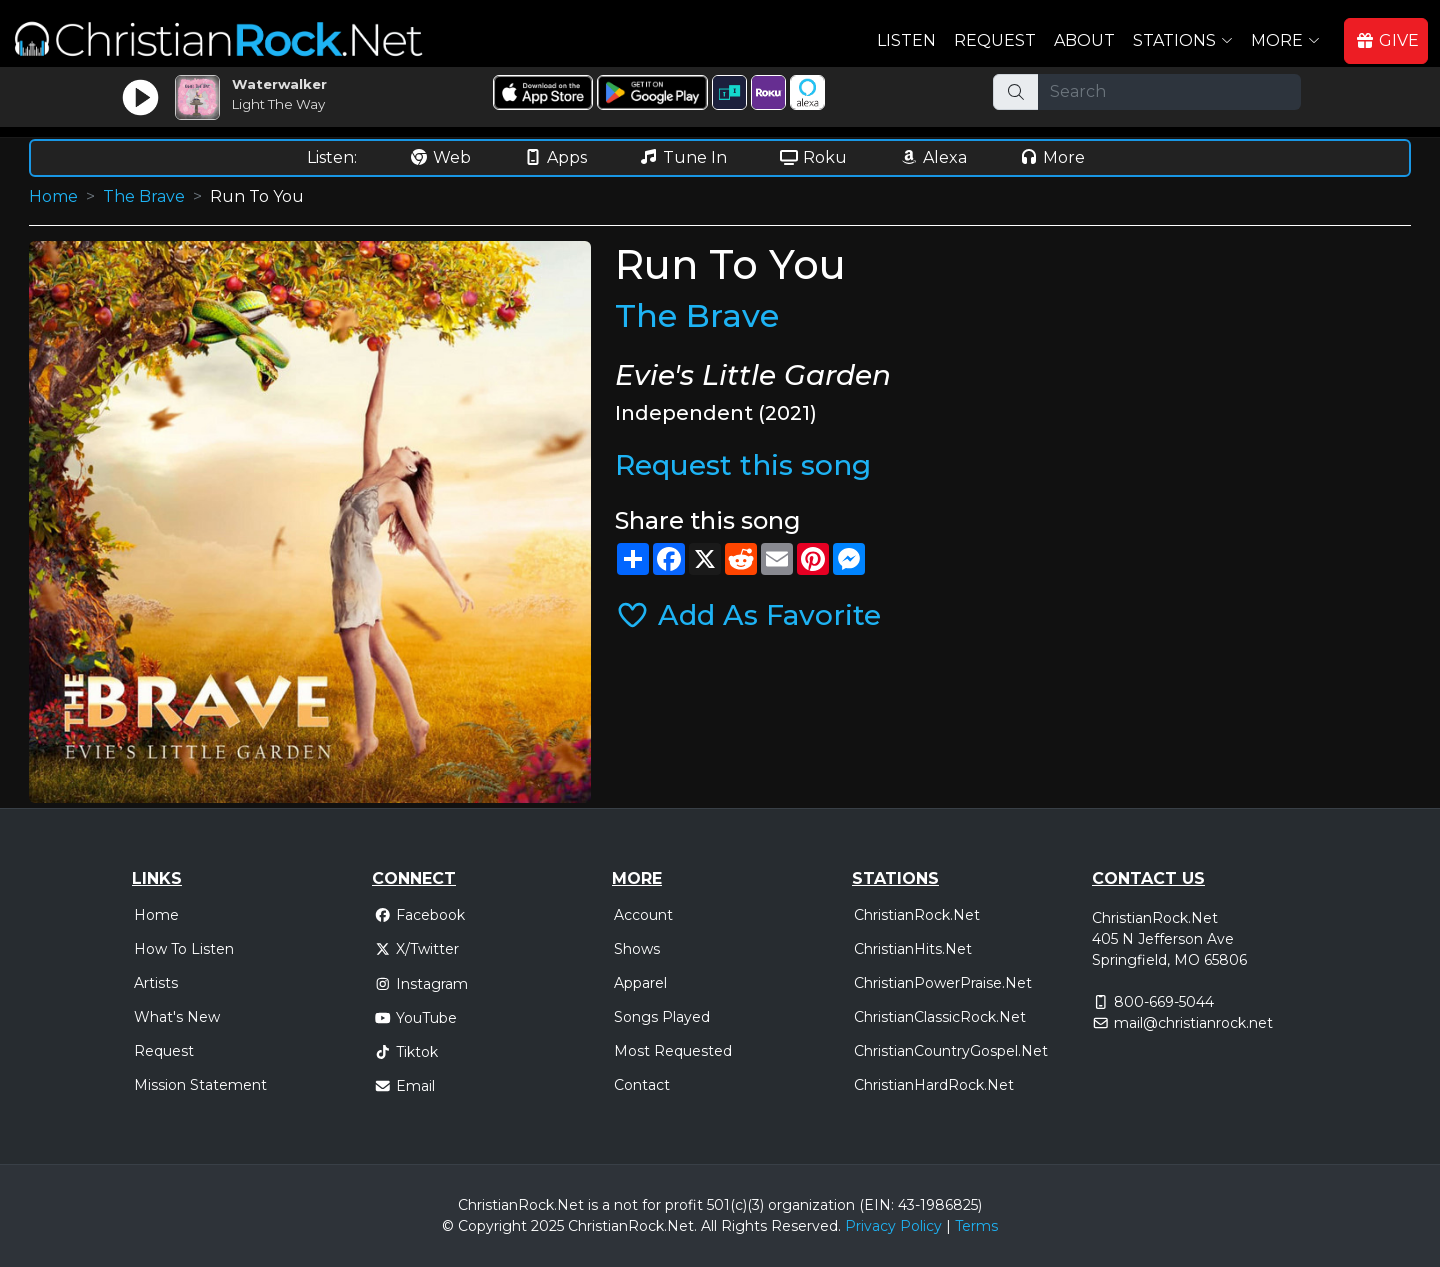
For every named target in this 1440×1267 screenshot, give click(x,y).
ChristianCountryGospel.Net (951, 1051)
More (1052, 157)
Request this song (743, 465)
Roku (813, 157)
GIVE (1387, 40)
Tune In (683, 157)
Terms (976, 1226)
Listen (906, 40)
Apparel (640, 983)
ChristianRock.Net (917, 915)
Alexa (933, 157)
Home (53, 196)
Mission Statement (200, 1085)
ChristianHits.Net (913, 949)
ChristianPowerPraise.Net (943, 983)
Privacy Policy (893, 1226)
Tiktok (406, 1052)
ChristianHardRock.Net (934, 1085)
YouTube (415, 1018)
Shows (637, 949)
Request (995, 40)
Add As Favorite (748, 615)
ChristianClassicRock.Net (940, 1017)
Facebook (419, 915)
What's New (177, 1017)
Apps (555, 157)
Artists (156, 983)
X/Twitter (416, 949)
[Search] (1169, 92)
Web (440, 157)
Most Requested (673, 1051)
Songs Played (662, 1017)
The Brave (144, 196)
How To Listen (184, 949)
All (709, 1226)
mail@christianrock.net (1193, 1023)
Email (404, 1086)
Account (643, 915)
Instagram (421, 984)
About (1084, 40)
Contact (642, 1085)
